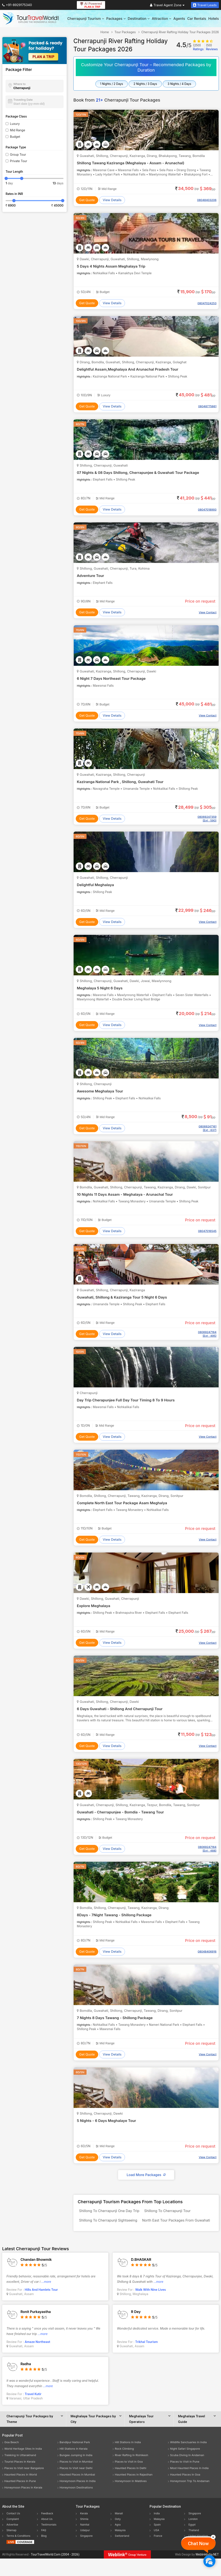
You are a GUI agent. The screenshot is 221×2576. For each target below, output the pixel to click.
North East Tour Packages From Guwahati (115, 2237)
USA (156, 2547)
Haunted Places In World (20, 2492)
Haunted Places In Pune (20, 2498)
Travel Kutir (33, 2411)
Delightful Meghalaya (96, 887)
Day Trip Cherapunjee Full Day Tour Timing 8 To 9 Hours (129, 1403)
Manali (119, 2530)
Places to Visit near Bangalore (24, 2485)
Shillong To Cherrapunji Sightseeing (110, 2225)
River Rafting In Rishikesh (131, 2472)
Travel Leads (205, 5)
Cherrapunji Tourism (85, 18)
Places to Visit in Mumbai (76, 2479)
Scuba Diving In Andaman (187, 2472)
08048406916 (207, 1954)
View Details (112, 203)
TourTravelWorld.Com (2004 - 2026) (55, 2572)
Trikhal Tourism (146, 2359)
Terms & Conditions (18, 2553)
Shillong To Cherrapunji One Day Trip (111, 2214)
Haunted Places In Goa (185, 2492)
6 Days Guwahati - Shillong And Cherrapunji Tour (122, 1711)
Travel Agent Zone (167, 5)
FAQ (43, 2547)
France (158, 2553)
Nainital (84, 2542)
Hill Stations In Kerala (73, 2466)
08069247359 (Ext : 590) (206, 821)
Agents (179, 18)
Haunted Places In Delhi (130, 2485)
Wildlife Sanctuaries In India (188, 2459)
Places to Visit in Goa (129, 2479)
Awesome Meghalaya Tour (101, 1094)
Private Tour (18, 161)
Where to (19, 84)
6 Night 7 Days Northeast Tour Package (113, 681)
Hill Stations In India (128, 2459)
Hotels (213, 18)
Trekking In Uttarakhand (20, 2472)
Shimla (84, 2536)
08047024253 (206, 306)
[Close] (213, 2537)
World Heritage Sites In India (23, 2466)
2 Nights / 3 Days (144, 84)
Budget (15, 136)
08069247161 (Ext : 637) (207, 1130)
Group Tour (18, 154)
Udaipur (85, 2547)
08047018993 (207, 512)
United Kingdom (198, 2553)
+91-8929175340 (17, 5)
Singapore (86, 2553)
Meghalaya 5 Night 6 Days (101, 991)
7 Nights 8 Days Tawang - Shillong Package (117, 2020)
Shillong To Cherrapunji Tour (173, 2214)
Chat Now (198, 2543)
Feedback (47, 2530)
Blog (44, 2553)
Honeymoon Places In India (78, 2498)
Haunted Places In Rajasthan (134, 2492)
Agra (118, 2542)
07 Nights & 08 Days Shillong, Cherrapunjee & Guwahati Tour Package (142, 475)
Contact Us (13, 2530)
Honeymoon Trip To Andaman (190, 2498)
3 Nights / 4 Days (184, 84)
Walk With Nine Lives (150, 2307)
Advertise (12, 2542)
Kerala (84, 2530)
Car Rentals (196, 18)
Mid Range (17, 130)
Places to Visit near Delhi (76, 2485)
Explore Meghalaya (94, 1608)
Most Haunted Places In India (189, 2485)
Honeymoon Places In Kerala (23, 2505)
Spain (157, 2542)
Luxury (15, 123)
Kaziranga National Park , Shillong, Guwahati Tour (123, 784)
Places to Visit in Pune (184, 2479)
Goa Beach (11, 2459)
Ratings (198, 47)
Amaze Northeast (37, 2359)
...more (46, 2299)
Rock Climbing (124, 2466)
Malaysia (120, 2547)
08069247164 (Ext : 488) (207, 1851)
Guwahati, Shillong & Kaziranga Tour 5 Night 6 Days (124, 1300)
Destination (139, 18)
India (157, 2530)
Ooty (118, 2536)
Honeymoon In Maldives (131, 2498)
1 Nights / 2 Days (105, 84)
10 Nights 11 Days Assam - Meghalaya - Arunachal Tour (128, 1197)
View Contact (207, 615)
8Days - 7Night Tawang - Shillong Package (116, 1917)
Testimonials (49, 2542)
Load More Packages (146, 2177)
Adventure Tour (91, 578)
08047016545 (207, 1233)
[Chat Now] (209, 2561)
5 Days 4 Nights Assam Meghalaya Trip (113, 269)
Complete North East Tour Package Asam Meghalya (124, 1505)
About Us (46, 2536)
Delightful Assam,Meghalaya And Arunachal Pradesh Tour (130, 372)
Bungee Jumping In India (76, 2472)
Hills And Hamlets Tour (41, 2307)
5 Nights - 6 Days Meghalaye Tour (108, 2123)
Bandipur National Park (75, 2459)
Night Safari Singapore (185, 2466)
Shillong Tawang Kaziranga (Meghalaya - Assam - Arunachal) (134, 165)
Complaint (12, 2536)
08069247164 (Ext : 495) (207, 1336)
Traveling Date (23, 99)
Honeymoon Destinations (76, 2505)
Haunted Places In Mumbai (77, 2492)
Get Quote (87, 203)
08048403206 (206, 202)
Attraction (161, 18)
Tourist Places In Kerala (19, 2479)
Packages (115, 18)
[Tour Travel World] (30, 18)
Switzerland (122, 2553)
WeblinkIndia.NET (207, 2572)
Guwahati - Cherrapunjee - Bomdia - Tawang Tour (123, 1815)
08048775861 (207, 409)
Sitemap (11, 2547)
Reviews (212, 47)
